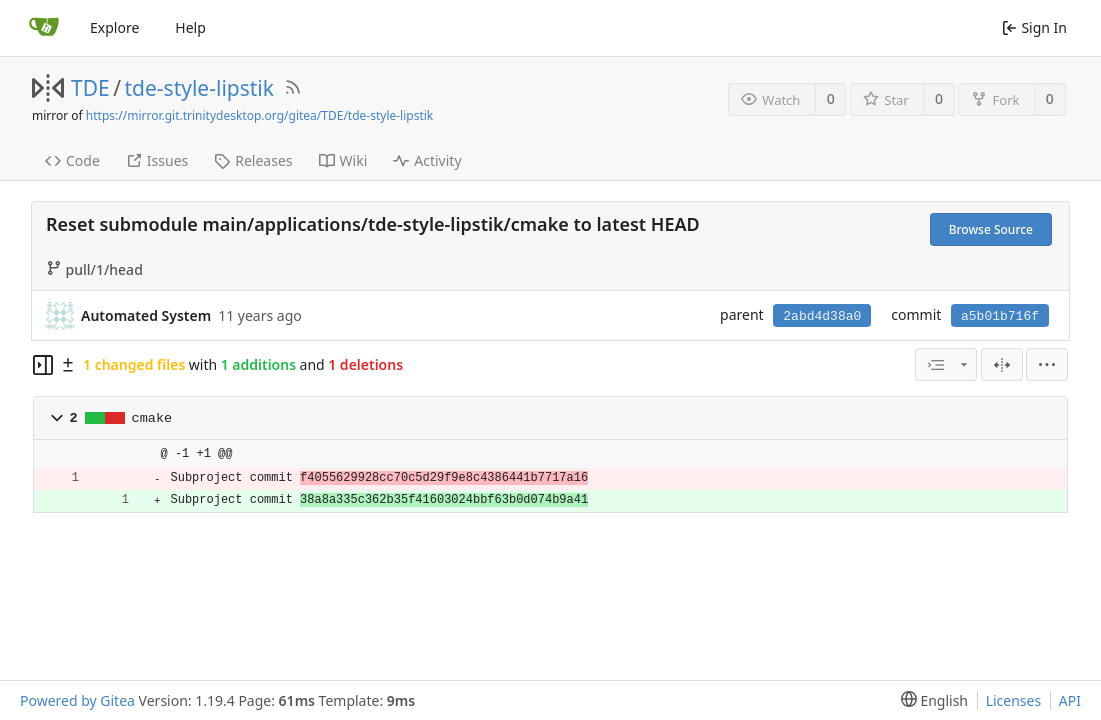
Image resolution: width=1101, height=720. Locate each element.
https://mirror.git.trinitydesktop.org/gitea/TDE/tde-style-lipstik (259, 115)
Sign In (1034, 27)
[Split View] (1002, 364)
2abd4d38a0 (822, 316)
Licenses (1014, 700)
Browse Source (991, 229)
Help (190, 27)
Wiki (343, 160)
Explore (114, 27)
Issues (157, 160)
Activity (427, 160)
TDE (90, 88)
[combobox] (946, 364)
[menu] (1047, 364)
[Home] (44, 28)
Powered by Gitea (77, 700)
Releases (253, 160)
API (1070, 700)
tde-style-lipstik (200, 88)
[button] (57, 418)
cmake (152, 418)
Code (72, 160)
